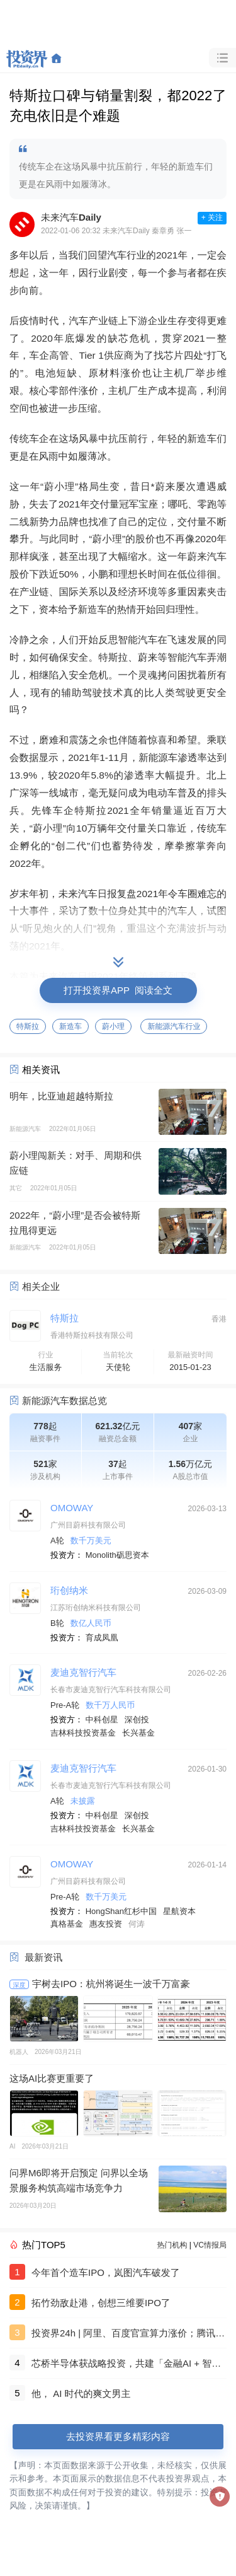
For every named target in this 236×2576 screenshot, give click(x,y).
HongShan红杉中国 (121, 1911)
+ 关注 (212, 217)
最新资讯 (43, 1957)
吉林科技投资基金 (83, 1733)
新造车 (70, 1026)
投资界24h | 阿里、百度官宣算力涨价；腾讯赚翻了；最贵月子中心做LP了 (128, 2334)
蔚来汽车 (207, 556)
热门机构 (172, 2245)
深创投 (137, 1719)
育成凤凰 (102, 1637)
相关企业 (41, 1286)
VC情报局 (210, 2245)
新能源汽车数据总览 (64, 1400)
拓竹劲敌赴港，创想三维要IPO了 (101, 2302)
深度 (19, 1984)
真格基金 (66, 1924)
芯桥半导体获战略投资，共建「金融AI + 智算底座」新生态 (126, 2365)
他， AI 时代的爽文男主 (81, 2393)
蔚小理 (113, 1026)
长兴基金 (138, 1733)
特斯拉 (27, 1026)
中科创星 (102, 1719)
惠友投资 (105, 1924)
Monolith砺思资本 (117, 1555)
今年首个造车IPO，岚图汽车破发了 (105, 2272)
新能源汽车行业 (173, 1026)
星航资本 (179, 1911)
